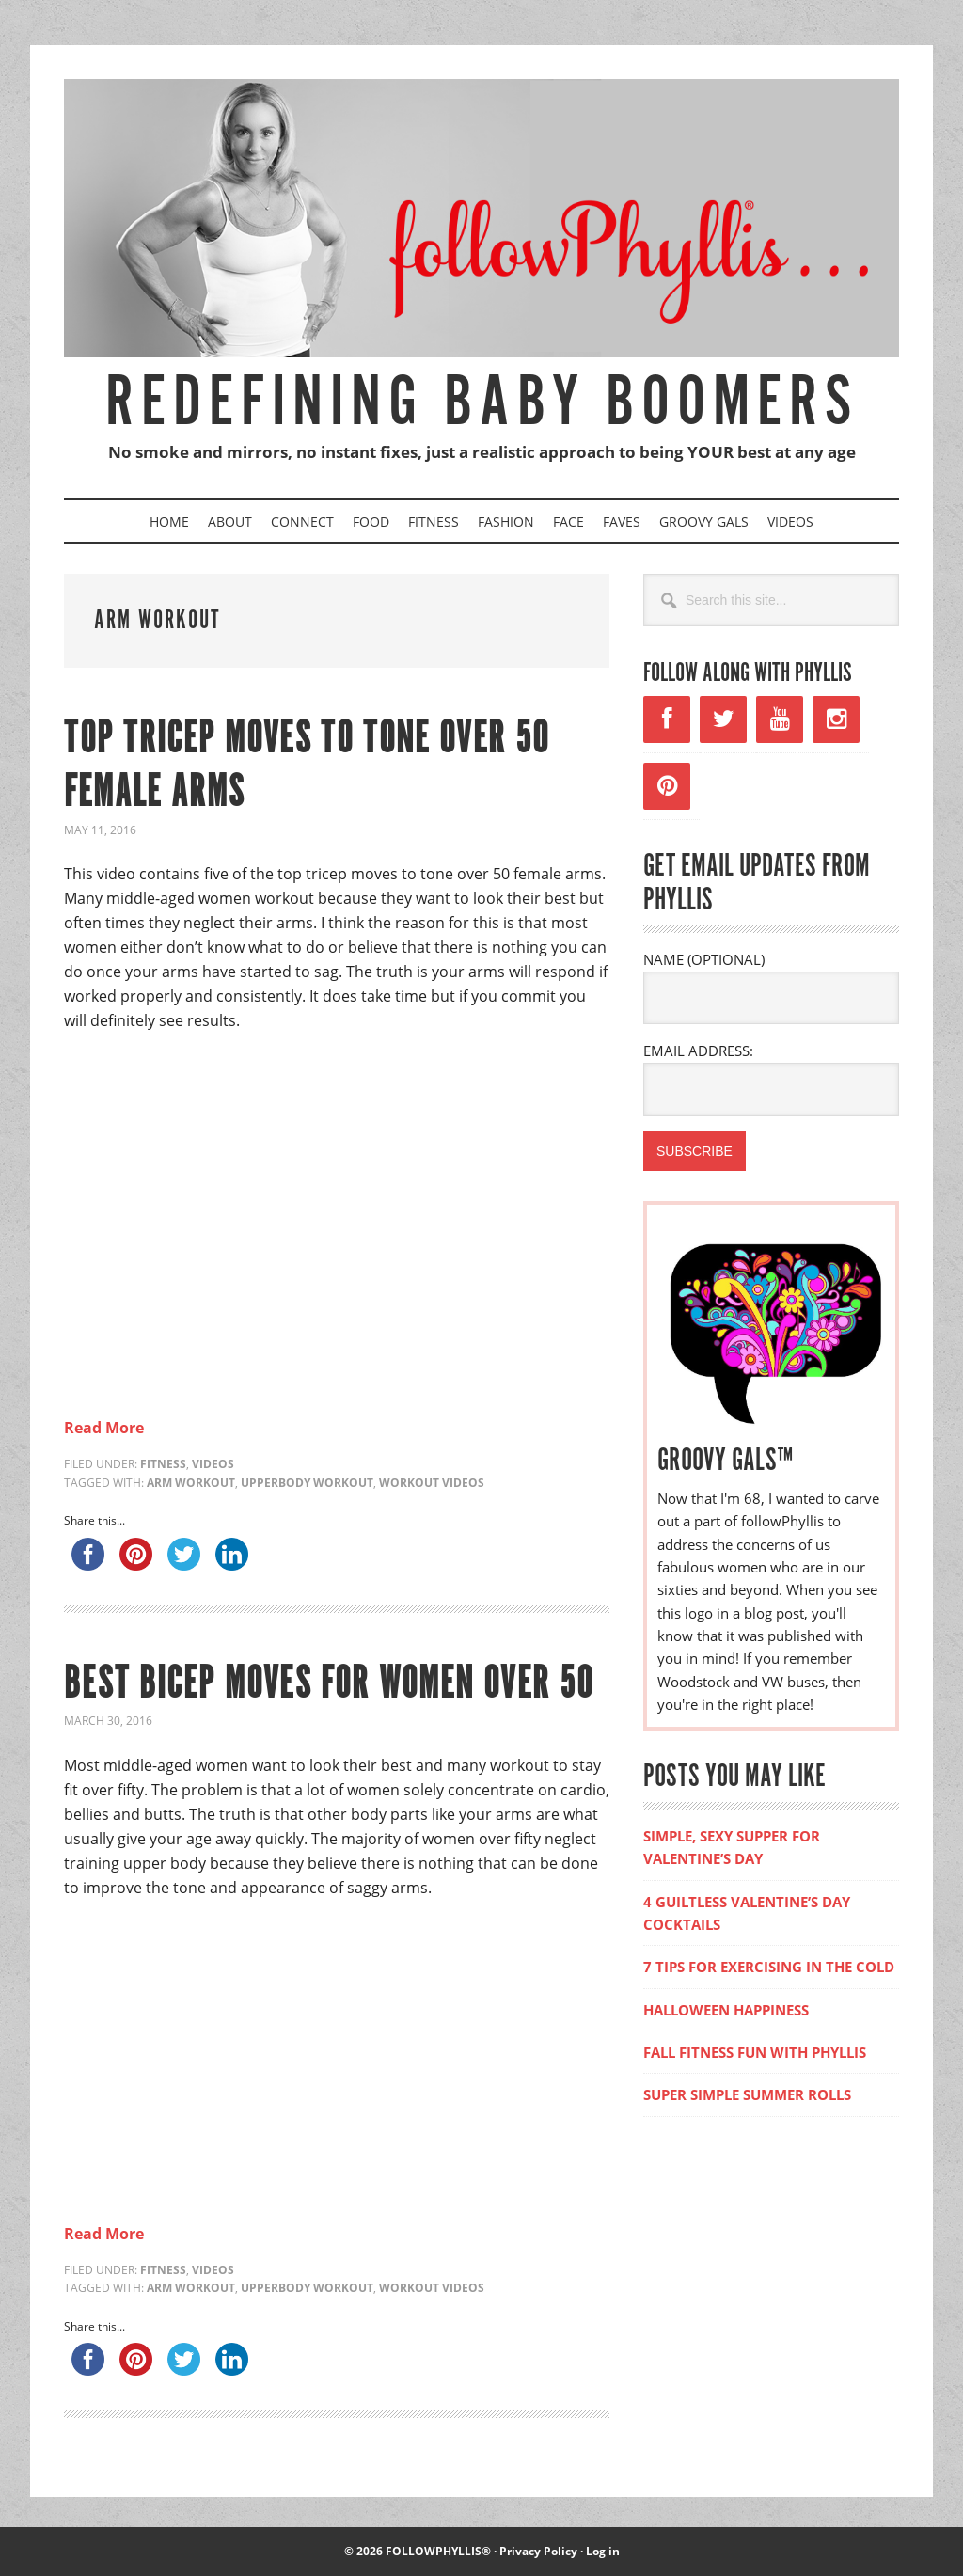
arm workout (191, 1483)
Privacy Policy (538, 2551)
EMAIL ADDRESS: (698, 1050)
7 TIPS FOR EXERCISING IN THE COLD (768, 1966)
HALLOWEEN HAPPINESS (726, 2009)
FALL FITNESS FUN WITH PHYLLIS (754, 2052)
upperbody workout (307, 1483)
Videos (213, 1464)
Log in (603, 2551)
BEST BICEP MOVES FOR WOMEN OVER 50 (330, 1685)
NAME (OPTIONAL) (704, 959)
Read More (104, 1427)
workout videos (431, 1483)
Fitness (163, 1464)
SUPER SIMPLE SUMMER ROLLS (747, 2094)
